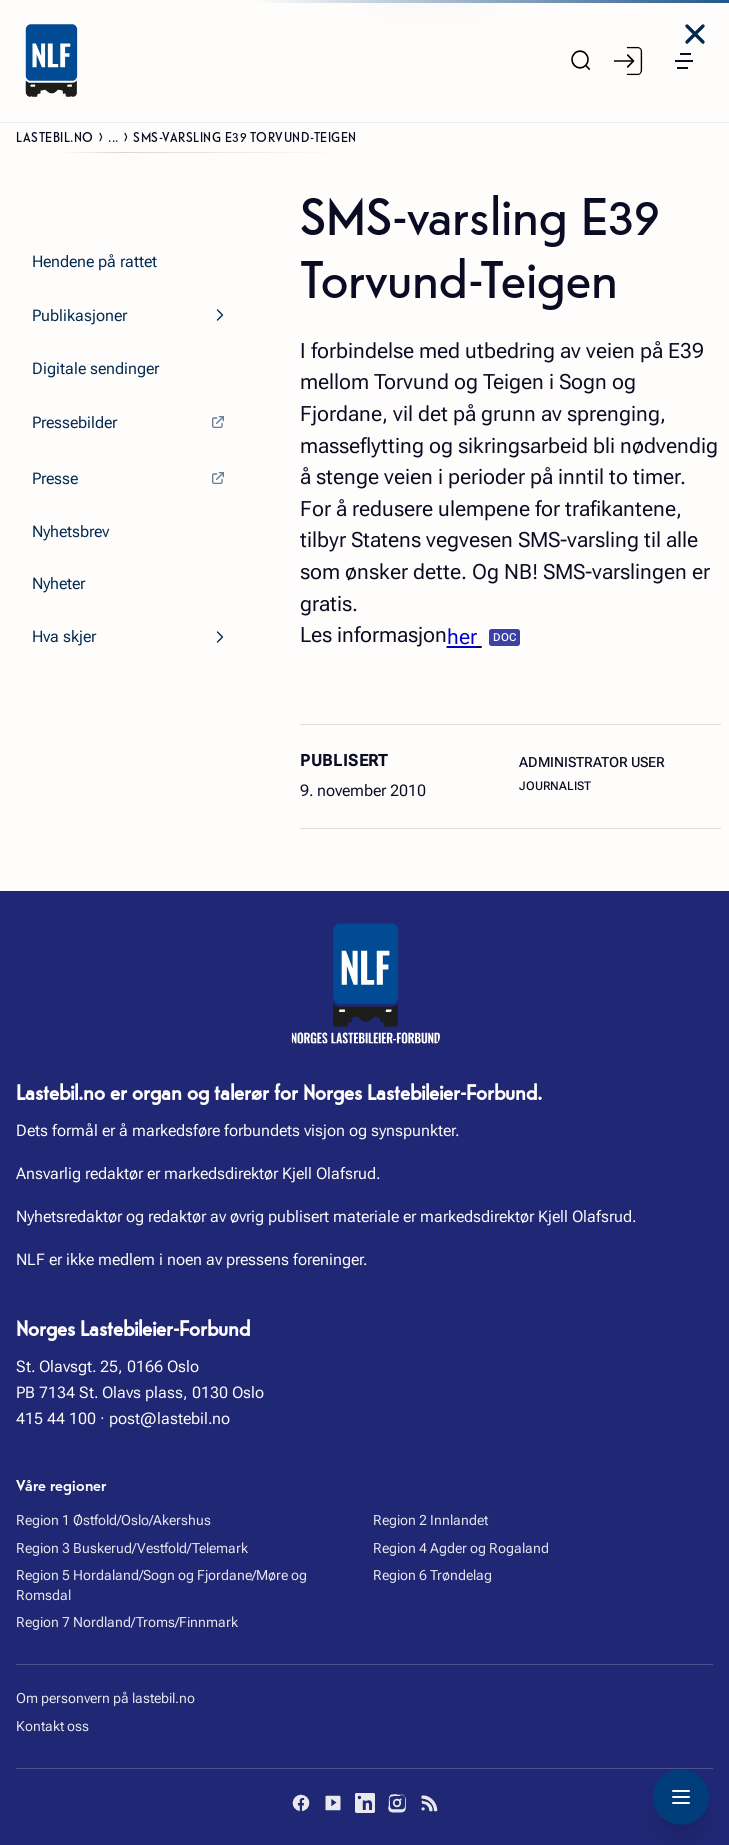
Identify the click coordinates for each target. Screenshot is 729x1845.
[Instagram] (397, 1803)
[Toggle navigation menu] (681, 1797)
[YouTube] (333, 1803)
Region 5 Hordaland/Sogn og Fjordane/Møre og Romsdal (161, 1584)
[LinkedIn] (365, 1803)
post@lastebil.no (169, 1418)
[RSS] (429, 1803)
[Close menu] (695, 34)
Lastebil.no (55, 136)
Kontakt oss (52, 1726)
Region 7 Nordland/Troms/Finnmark (127, 1622)
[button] (684, 61)
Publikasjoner (79, 315)
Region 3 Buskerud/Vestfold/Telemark (132, 1548)
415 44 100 (56, 1418)
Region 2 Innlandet (430, 1520)
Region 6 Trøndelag (432, 1575)
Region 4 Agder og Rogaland (461, 1548)
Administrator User (592, 762)
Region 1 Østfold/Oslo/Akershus (113, 1520)
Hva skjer (64, 636)
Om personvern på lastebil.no (105, 1698)
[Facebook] (301, 1803)
